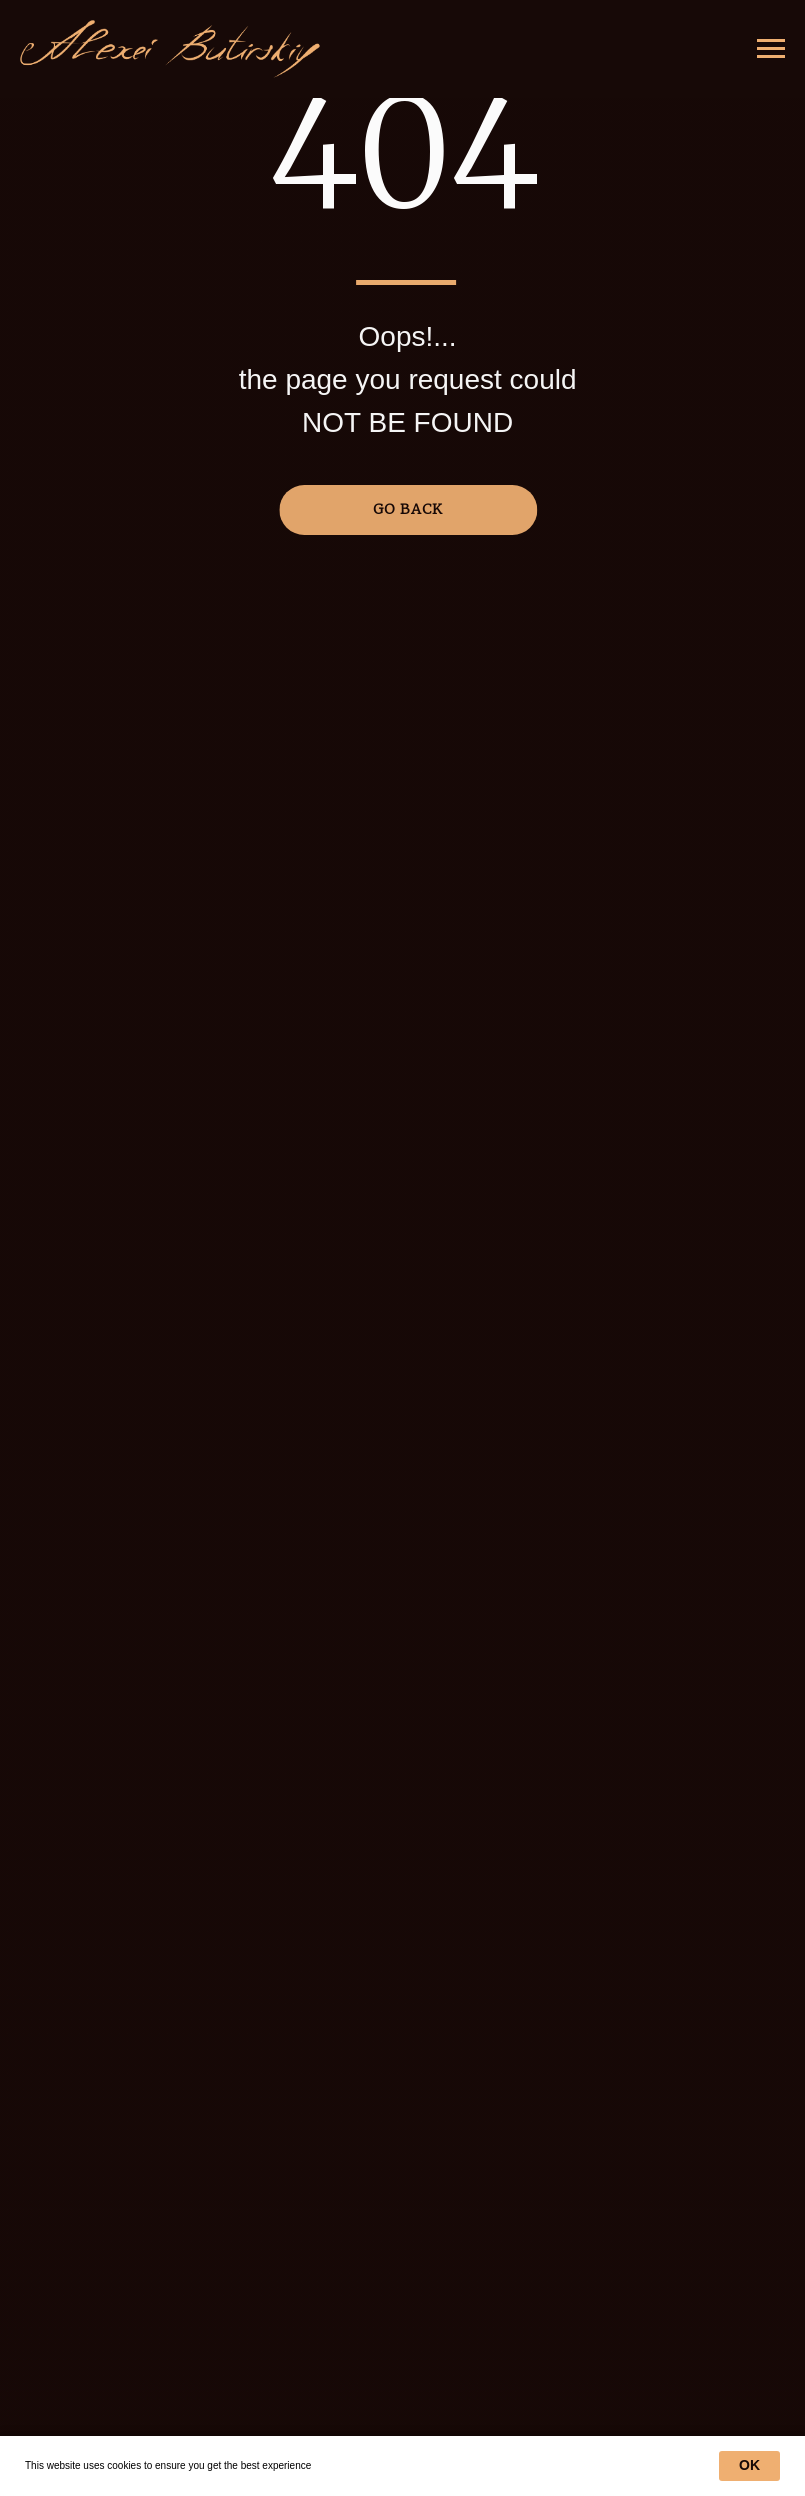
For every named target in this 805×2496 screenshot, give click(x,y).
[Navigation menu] (771, 49)
